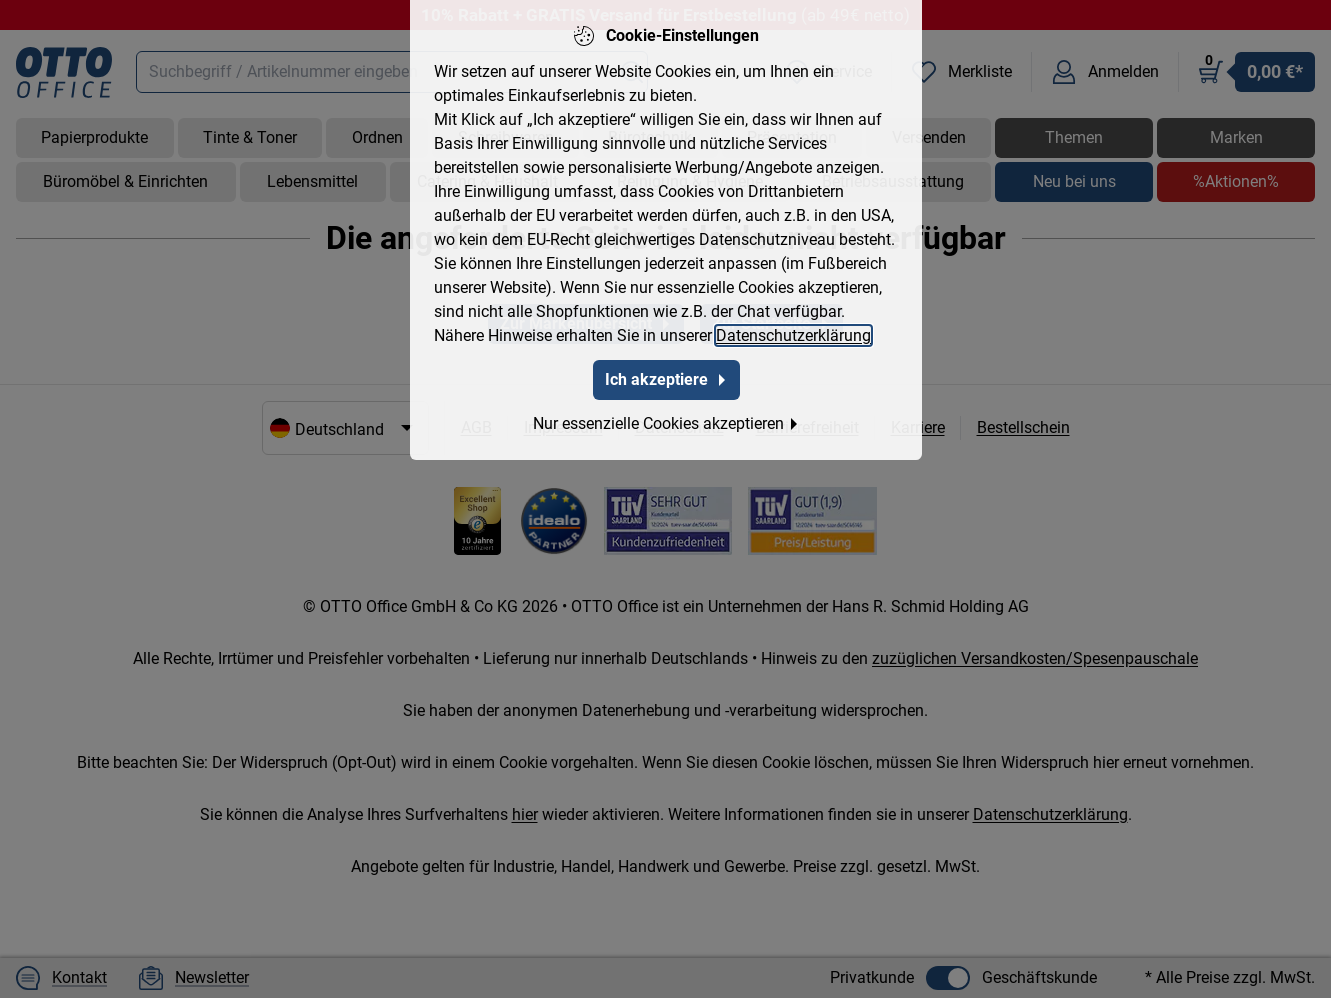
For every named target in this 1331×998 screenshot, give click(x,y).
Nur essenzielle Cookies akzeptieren (665, 401)
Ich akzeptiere (665, 357)
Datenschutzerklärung (793, 313)
